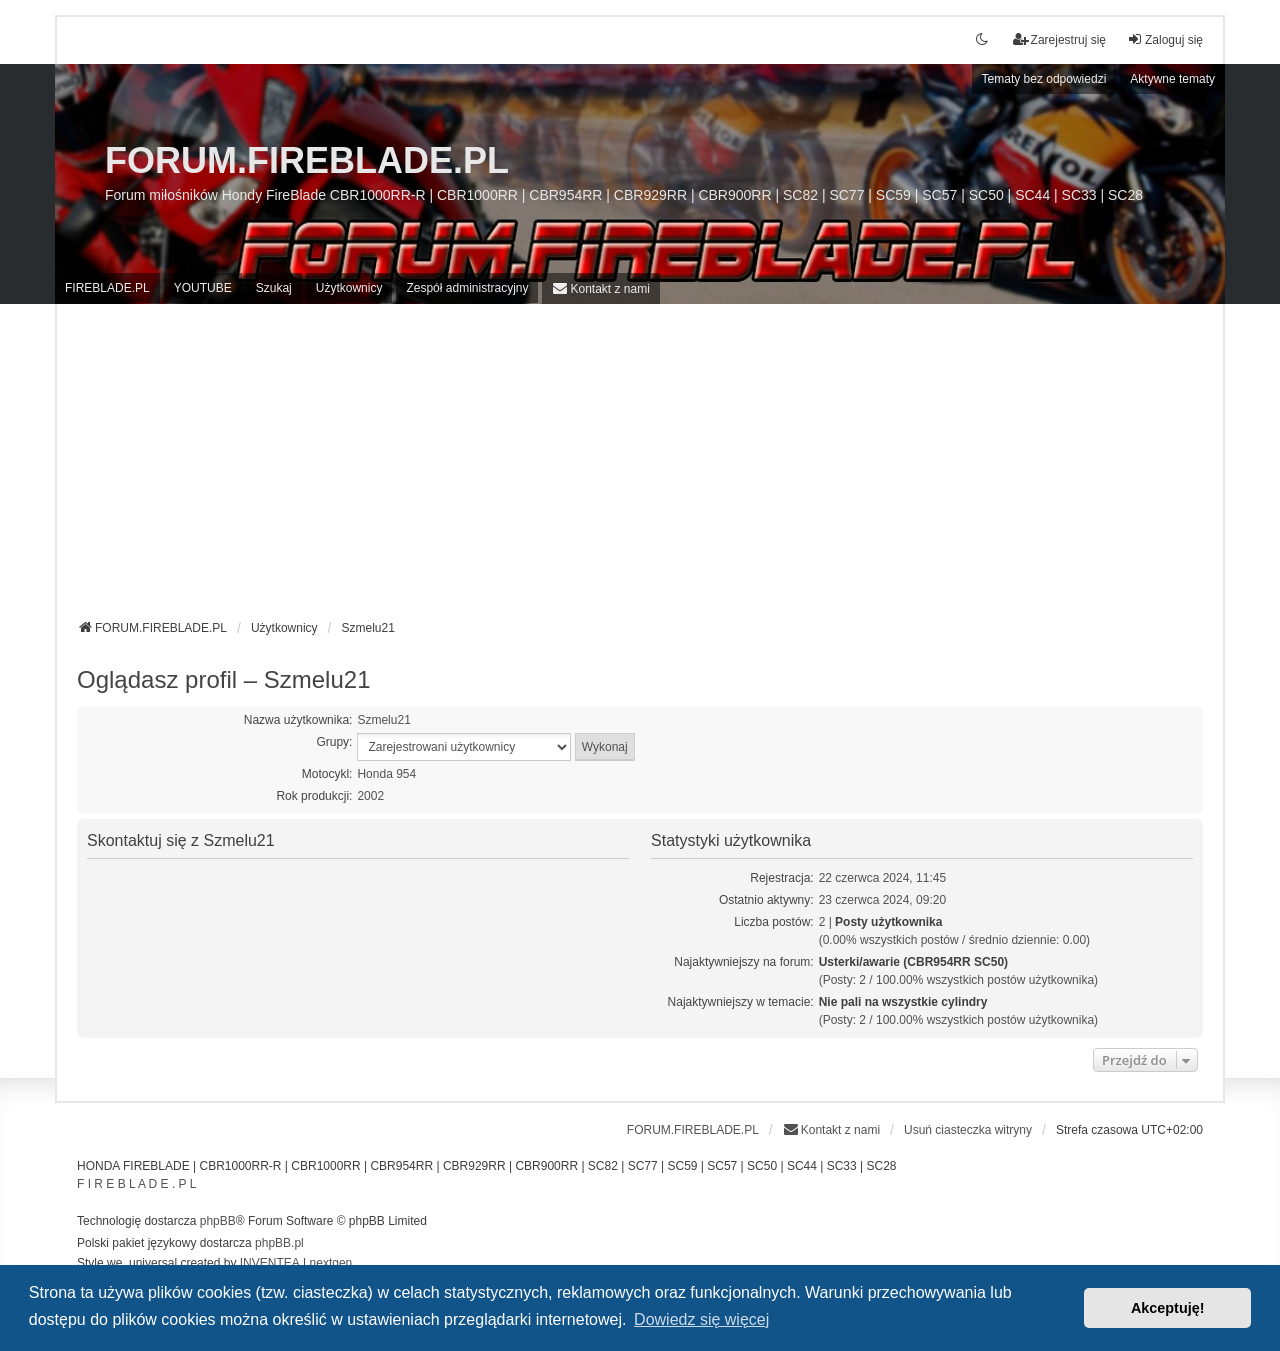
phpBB (218, 1221)
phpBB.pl (279, 1243)
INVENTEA (270, 1263)
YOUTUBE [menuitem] (203, 288)
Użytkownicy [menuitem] (349, 288)
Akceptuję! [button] (1168, 1308)
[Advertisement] (640, 469)
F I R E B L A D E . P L (136, 1184)
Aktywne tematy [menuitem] (1172, 79)
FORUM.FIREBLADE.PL (307, 160)
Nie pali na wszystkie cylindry (903, 1002)
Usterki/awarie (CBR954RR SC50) (913, 962)
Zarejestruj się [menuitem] (1059, 39)
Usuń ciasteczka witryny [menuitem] (968, 1130)
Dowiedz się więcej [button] (701, 1319)
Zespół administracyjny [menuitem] (467, 288)
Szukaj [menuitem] (274, 288)
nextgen (331, 1263)
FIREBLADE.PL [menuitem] (107, 288)
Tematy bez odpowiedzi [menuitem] (1044, 79)
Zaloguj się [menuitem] (1165, 39)
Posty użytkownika (888, 922)
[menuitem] (600, 288)
